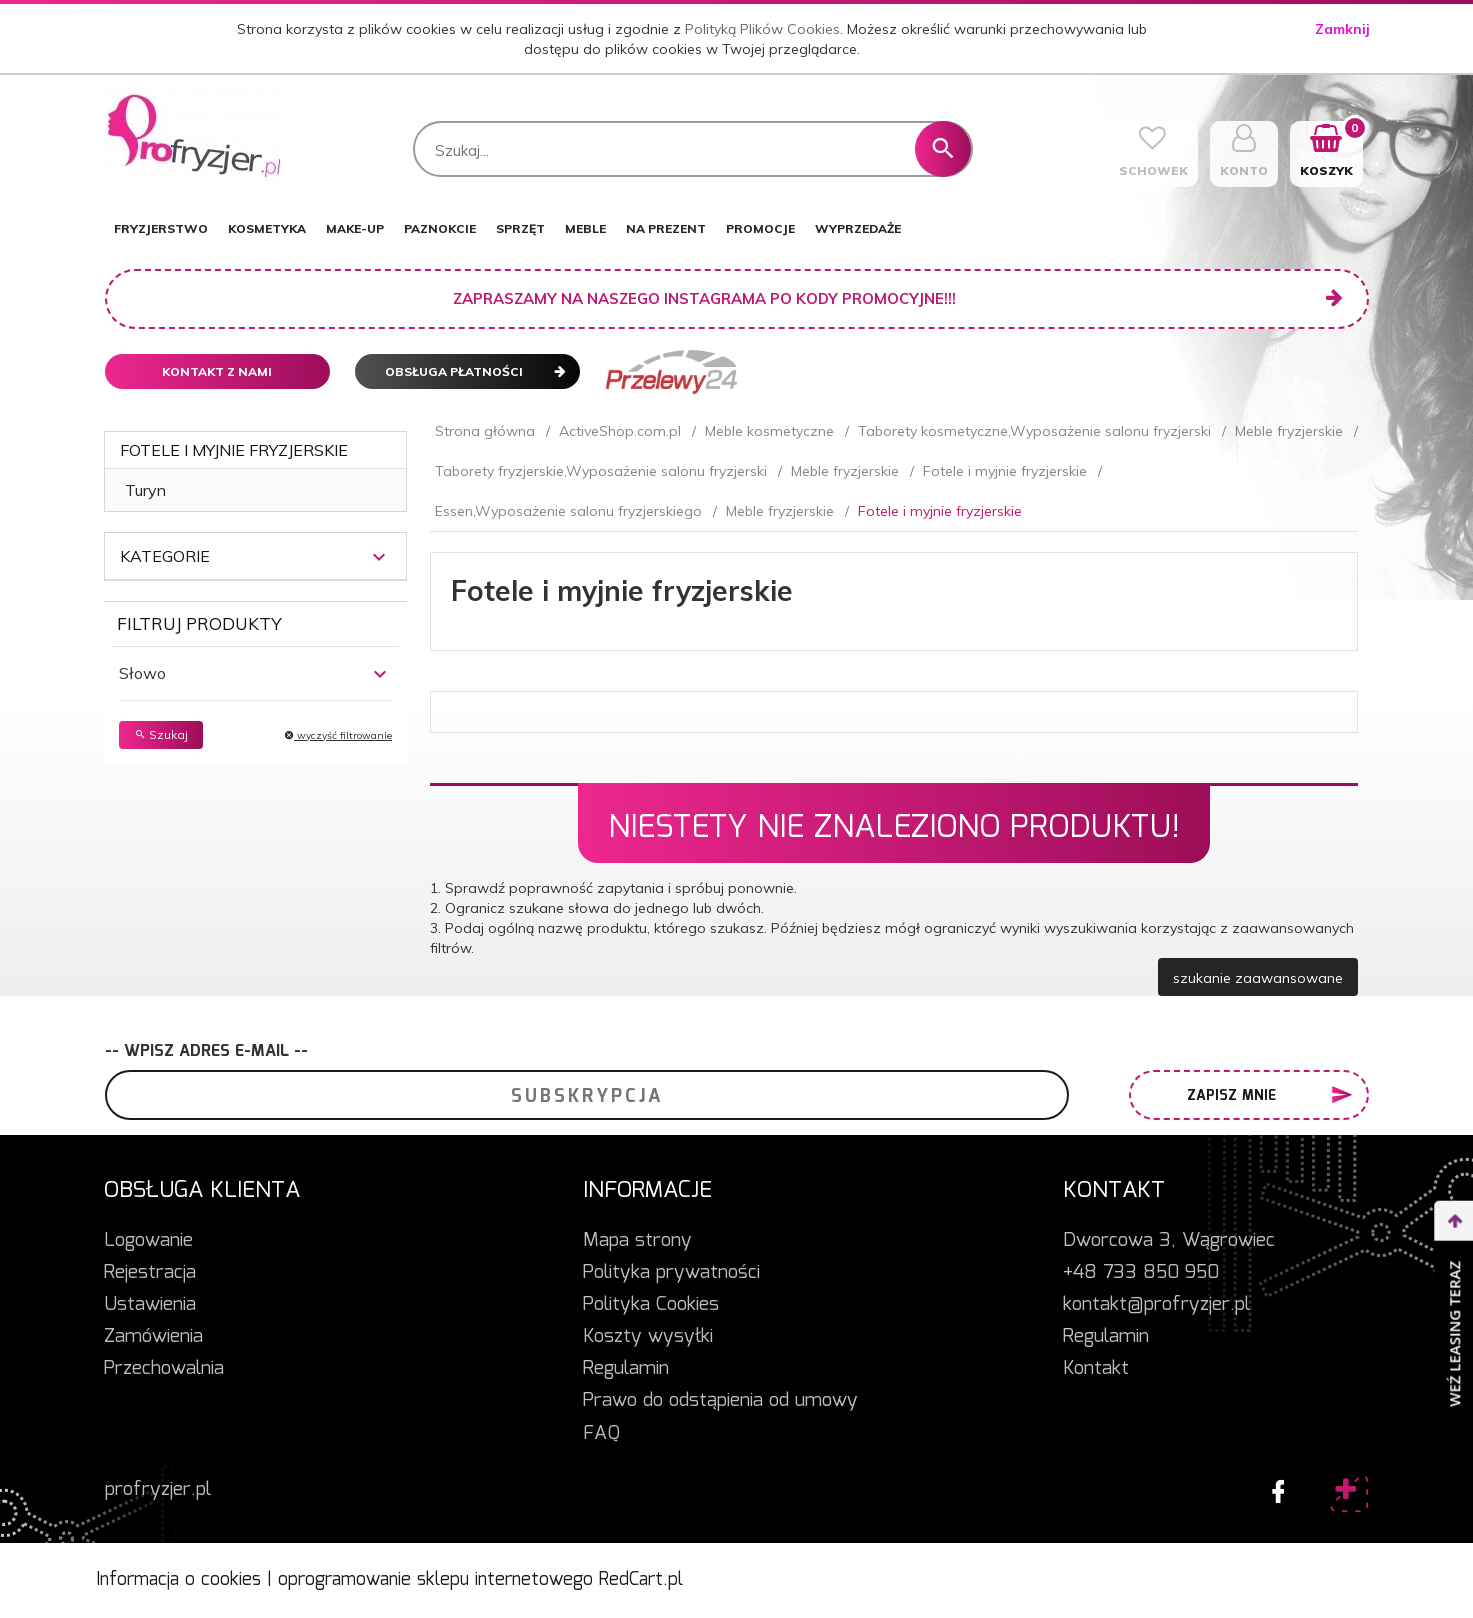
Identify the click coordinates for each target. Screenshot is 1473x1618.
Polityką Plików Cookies (762, 29)
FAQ (601, 1434)
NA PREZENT (666, 228)
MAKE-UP (355, 228)
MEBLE (585, 228)
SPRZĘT (520, 228)
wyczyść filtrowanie (338, 735)
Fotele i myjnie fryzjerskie (234, 450)
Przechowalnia (164, 1369)
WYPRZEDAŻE (858, 228)
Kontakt (1096, 1369)
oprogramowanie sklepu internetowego (435, 1580)
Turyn (145, 490)
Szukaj (161, 734)
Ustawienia (150, 1305)
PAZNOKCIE (440, 228)
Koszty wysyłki (648, 1337)
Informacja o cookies (178, 1580)
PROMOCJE (760, 228)
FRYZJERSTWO (161, 228)
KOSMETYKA (267, 228)
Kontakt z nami (217, 371)
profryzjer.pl (158, 1490)
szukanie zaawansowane (1258, 978)
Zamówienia (153, 1337)
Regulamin (626, 1369)
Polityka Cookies (651, 1305)
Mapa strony (637, 1241)
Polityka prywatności (671, 1273)
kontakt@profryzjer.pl (1156, 1305)
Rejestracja (150, 1273)
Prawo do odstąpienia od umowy (720, 1401)
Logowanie (148, 1241)
